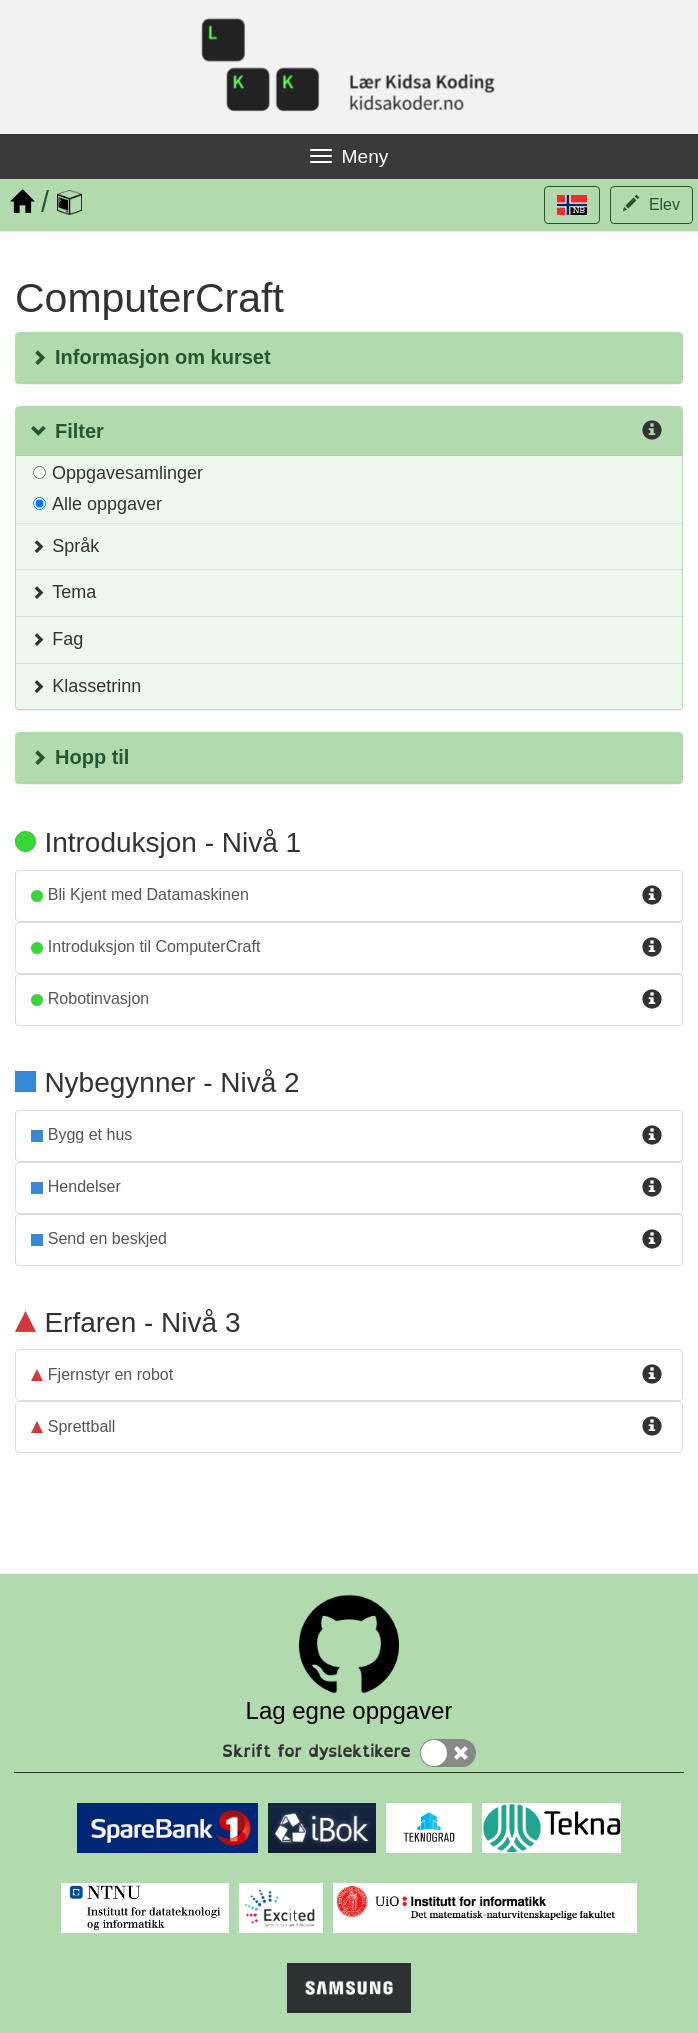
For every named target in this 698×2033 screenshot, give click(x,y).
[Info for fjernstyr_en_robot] (652, 1375)
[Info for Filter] (652, 432)
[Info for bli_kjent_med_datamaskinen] (652, 896)
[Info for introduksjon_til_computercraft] (652, 948)
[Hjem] (21, 202)
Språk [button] (65, 546)
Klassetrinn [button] (86, 686)
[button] (572, 205)
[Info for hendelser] (652, 1188)
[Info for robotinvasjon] (652, 1000)
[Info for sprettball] (652, 1427)
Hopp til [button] (80, 757)
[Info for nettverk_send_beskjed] (652, 1240)
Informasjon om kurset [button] (151, 357)
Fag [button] (57, 639)
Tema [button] (63, 592)
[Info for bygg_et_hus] (652, 1136)
